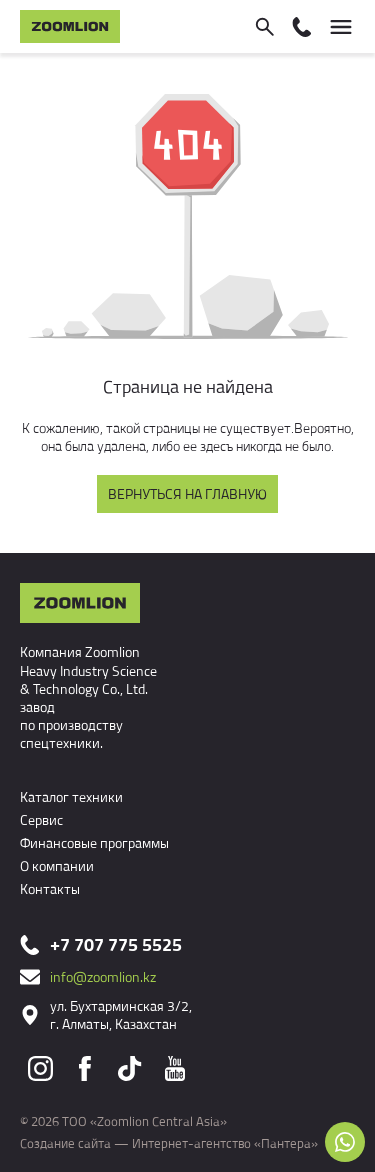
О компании (57, 865)
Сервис (41, 819)
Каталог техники (71, 796)
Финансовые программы (94, 842)
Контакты (50, 888)
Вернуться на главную (187, 493)
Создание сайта (65, 1143)
